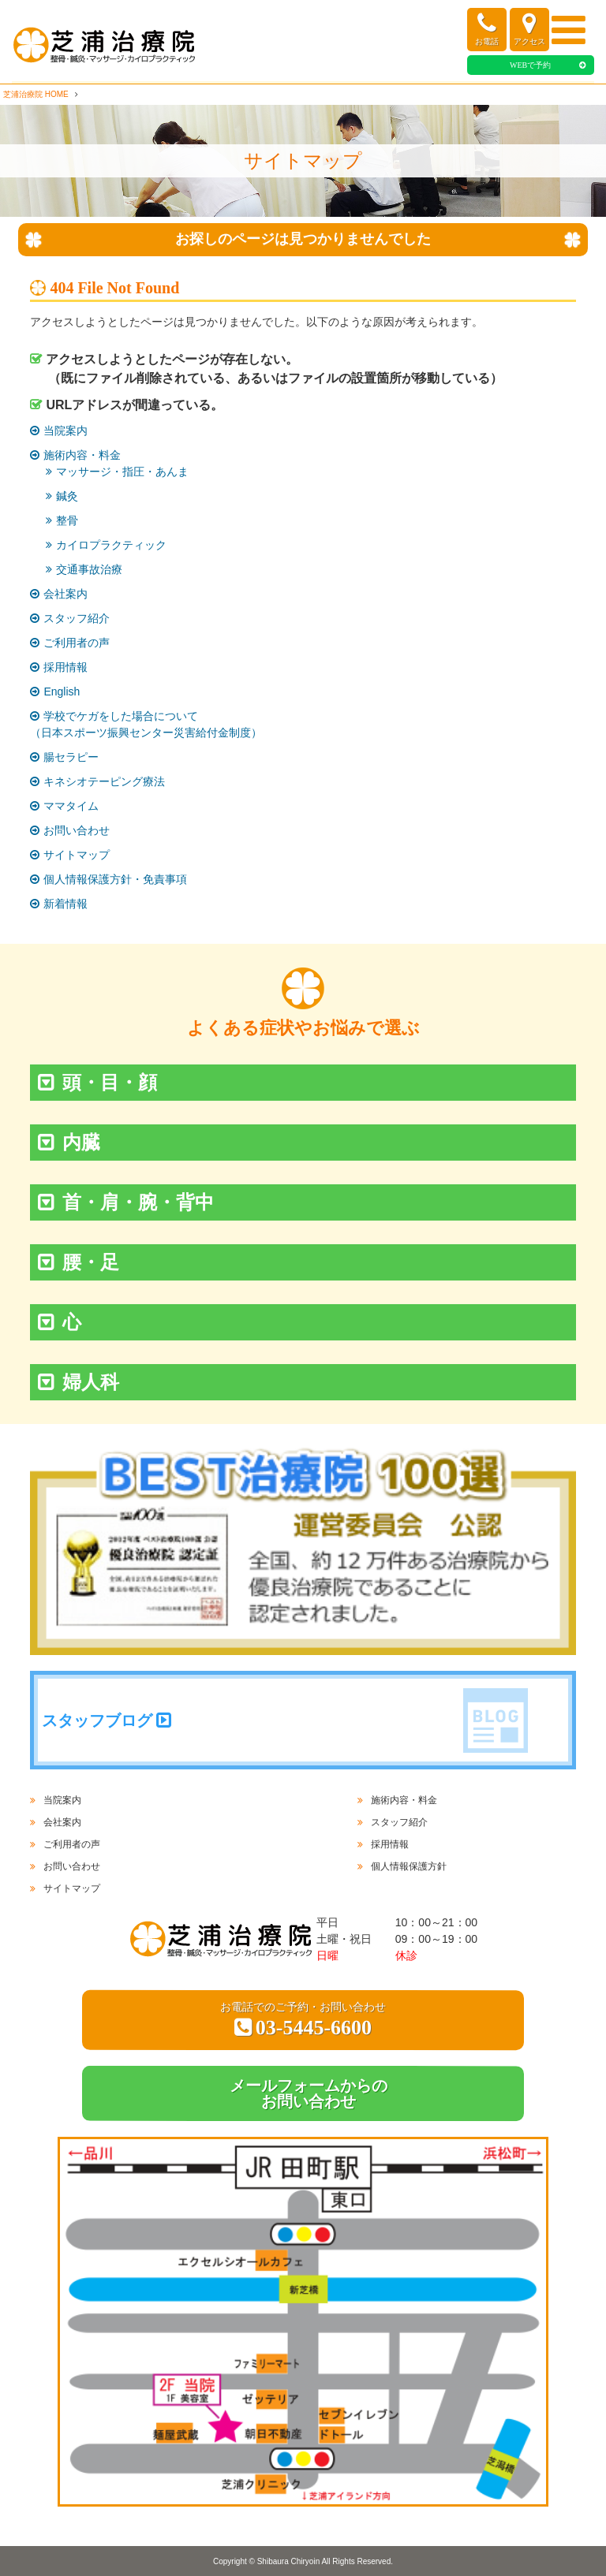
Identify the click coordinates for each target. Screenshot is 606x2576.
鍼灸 (67, 496)
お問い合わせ (76, 830)
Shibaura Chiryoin (288, 2561)
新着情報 (65, 903)
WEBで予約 (530, 65)
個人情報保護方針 (409, 1866)
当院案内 (65, 430)
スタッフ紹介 (76, 618)
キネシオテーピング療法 (104, 781)
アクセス (529, 29)
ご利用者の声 (76, 642)
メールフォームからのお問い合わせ (308, 2093)
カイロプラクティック (111, 545)
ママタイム (71, 806)
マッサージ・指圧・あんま (122, 471)
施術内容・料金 (82, 455)
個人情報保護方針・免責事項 (115, 879)
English (61, 691)
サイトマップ (76, 854)
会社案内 (65, 593)
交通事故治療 (89, 569)
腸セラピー (71, 757)
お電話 (487, 29)
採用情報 (65, 667)
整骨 (67, 520)
